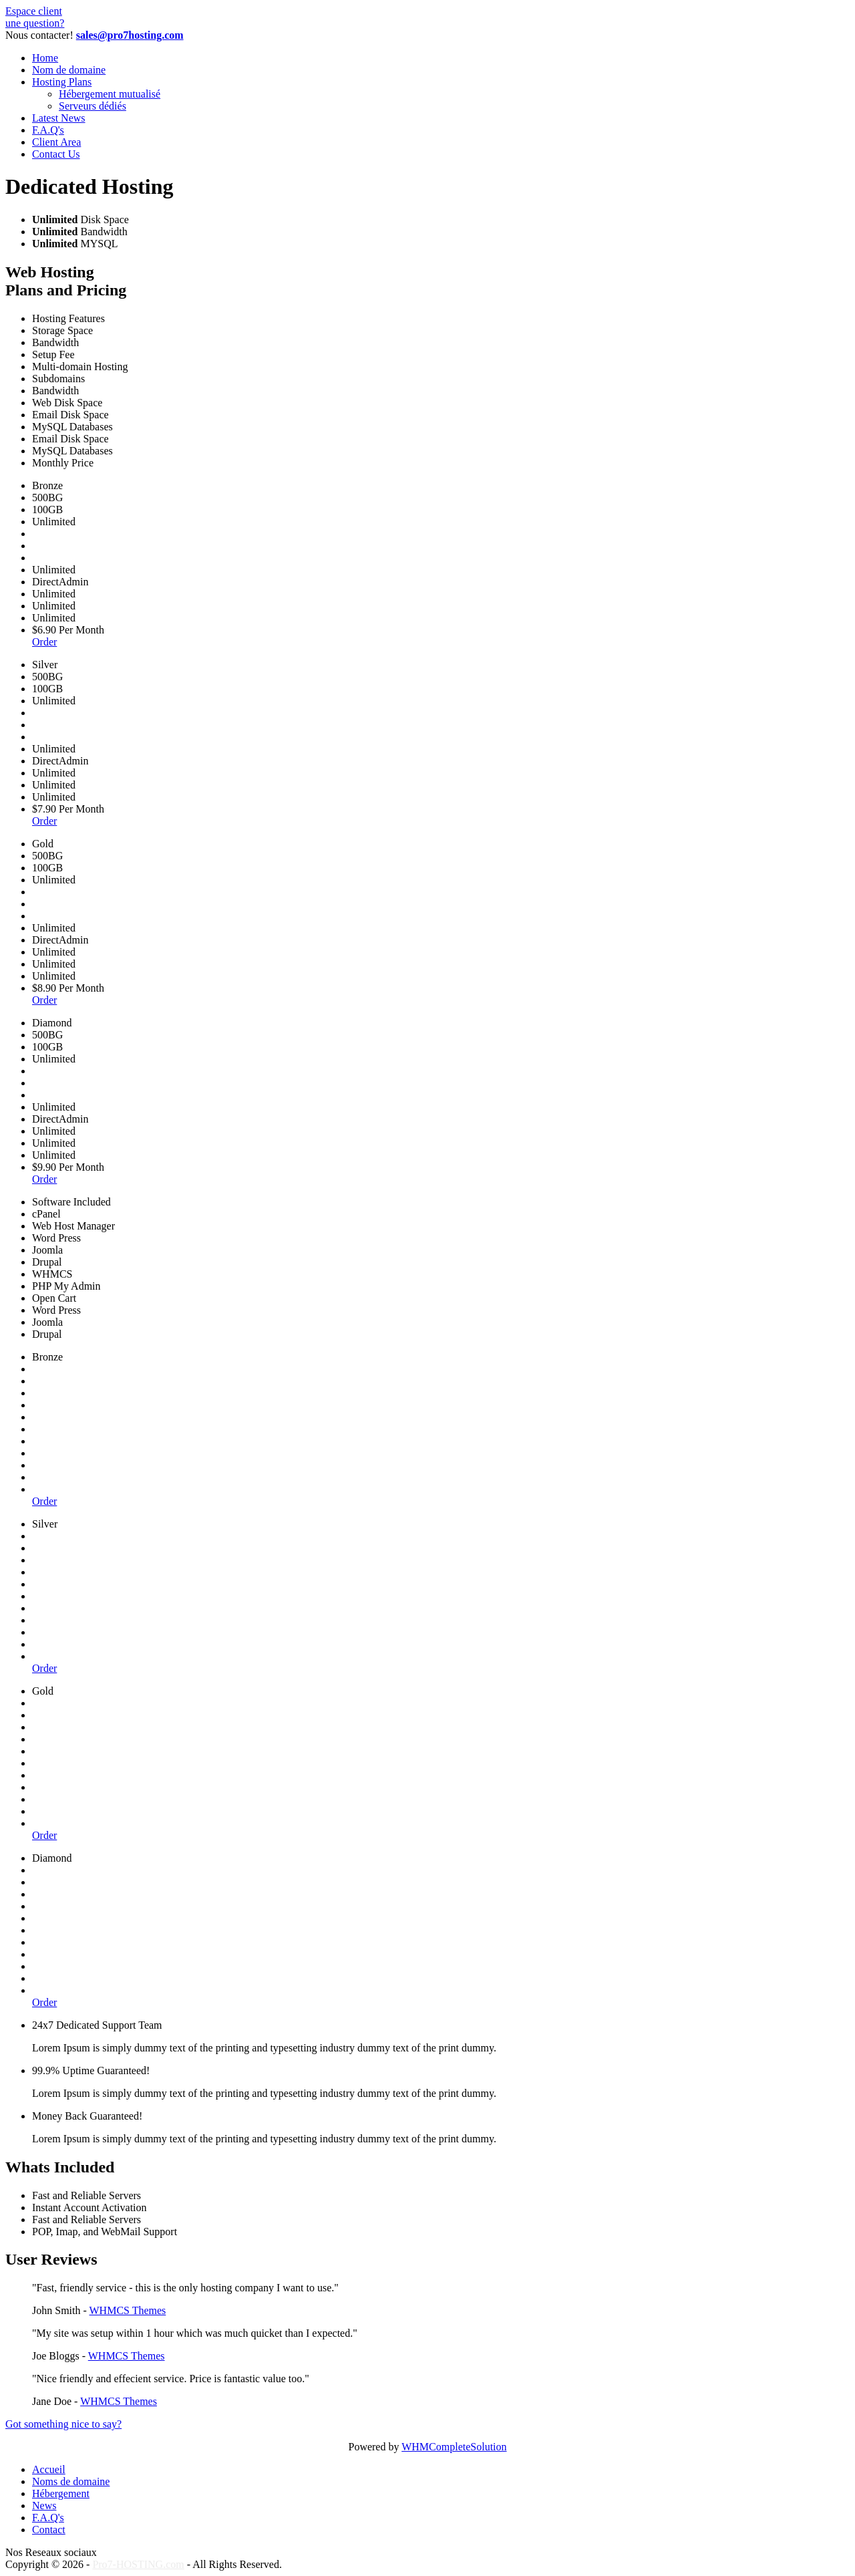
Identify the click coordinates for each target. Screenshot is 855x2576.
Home (45, 57)
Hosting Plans (62, 82)
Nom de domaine (69, 70)
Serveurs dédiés (92, 106)
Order (44, 642)
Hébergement (61, 2493)
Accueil (48, 2469)
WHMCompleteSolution (453, 2446)
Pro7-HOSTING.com (138, 2564)
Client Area (56, 142)
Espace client (33, 11)
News (44, 2505)
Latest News (59, 118)
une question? (34, 23)
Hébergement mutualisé (109, 94)
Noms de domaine (71, 2481)
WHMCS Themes (128, 2310)
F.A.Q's (48, 130)
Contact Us (56, 154)
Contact (48, 2529)
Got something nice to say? (63, 2424)
